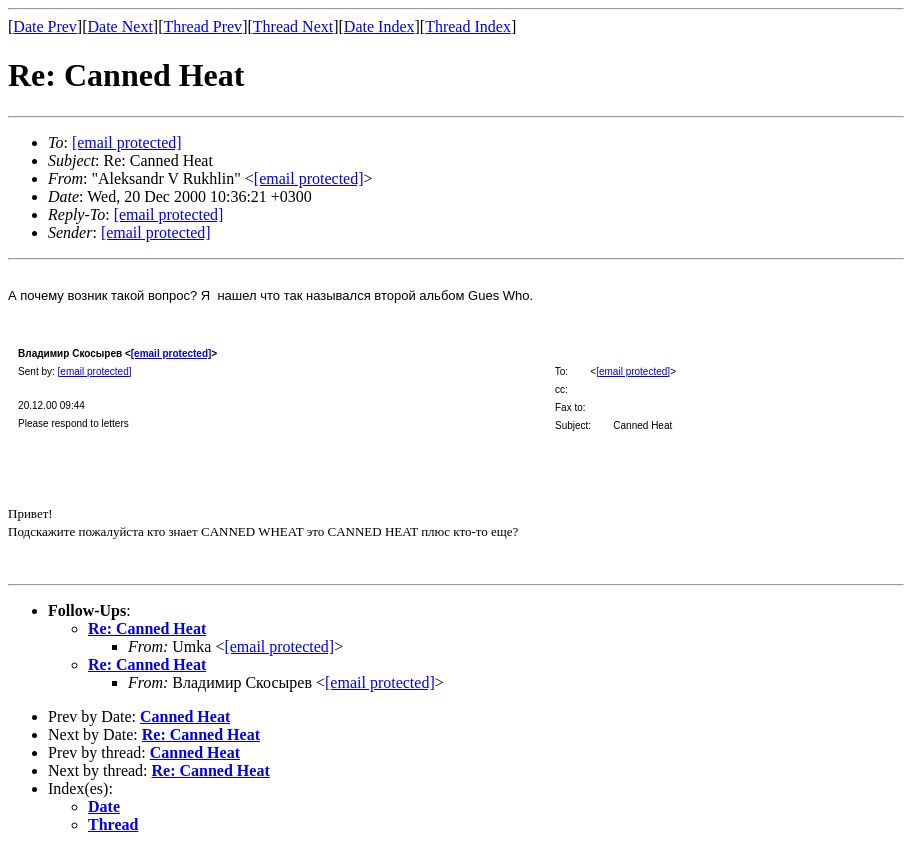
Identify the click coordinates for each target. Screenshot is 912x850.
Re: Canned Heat (147, 628)
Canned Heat (185, 716)
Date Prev (45, 26)
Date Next (120, 26)
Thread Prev (202, 26)
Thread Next (293, 26)
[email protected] (171, 353)
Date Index (379, 26)
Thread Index (468, 26)
